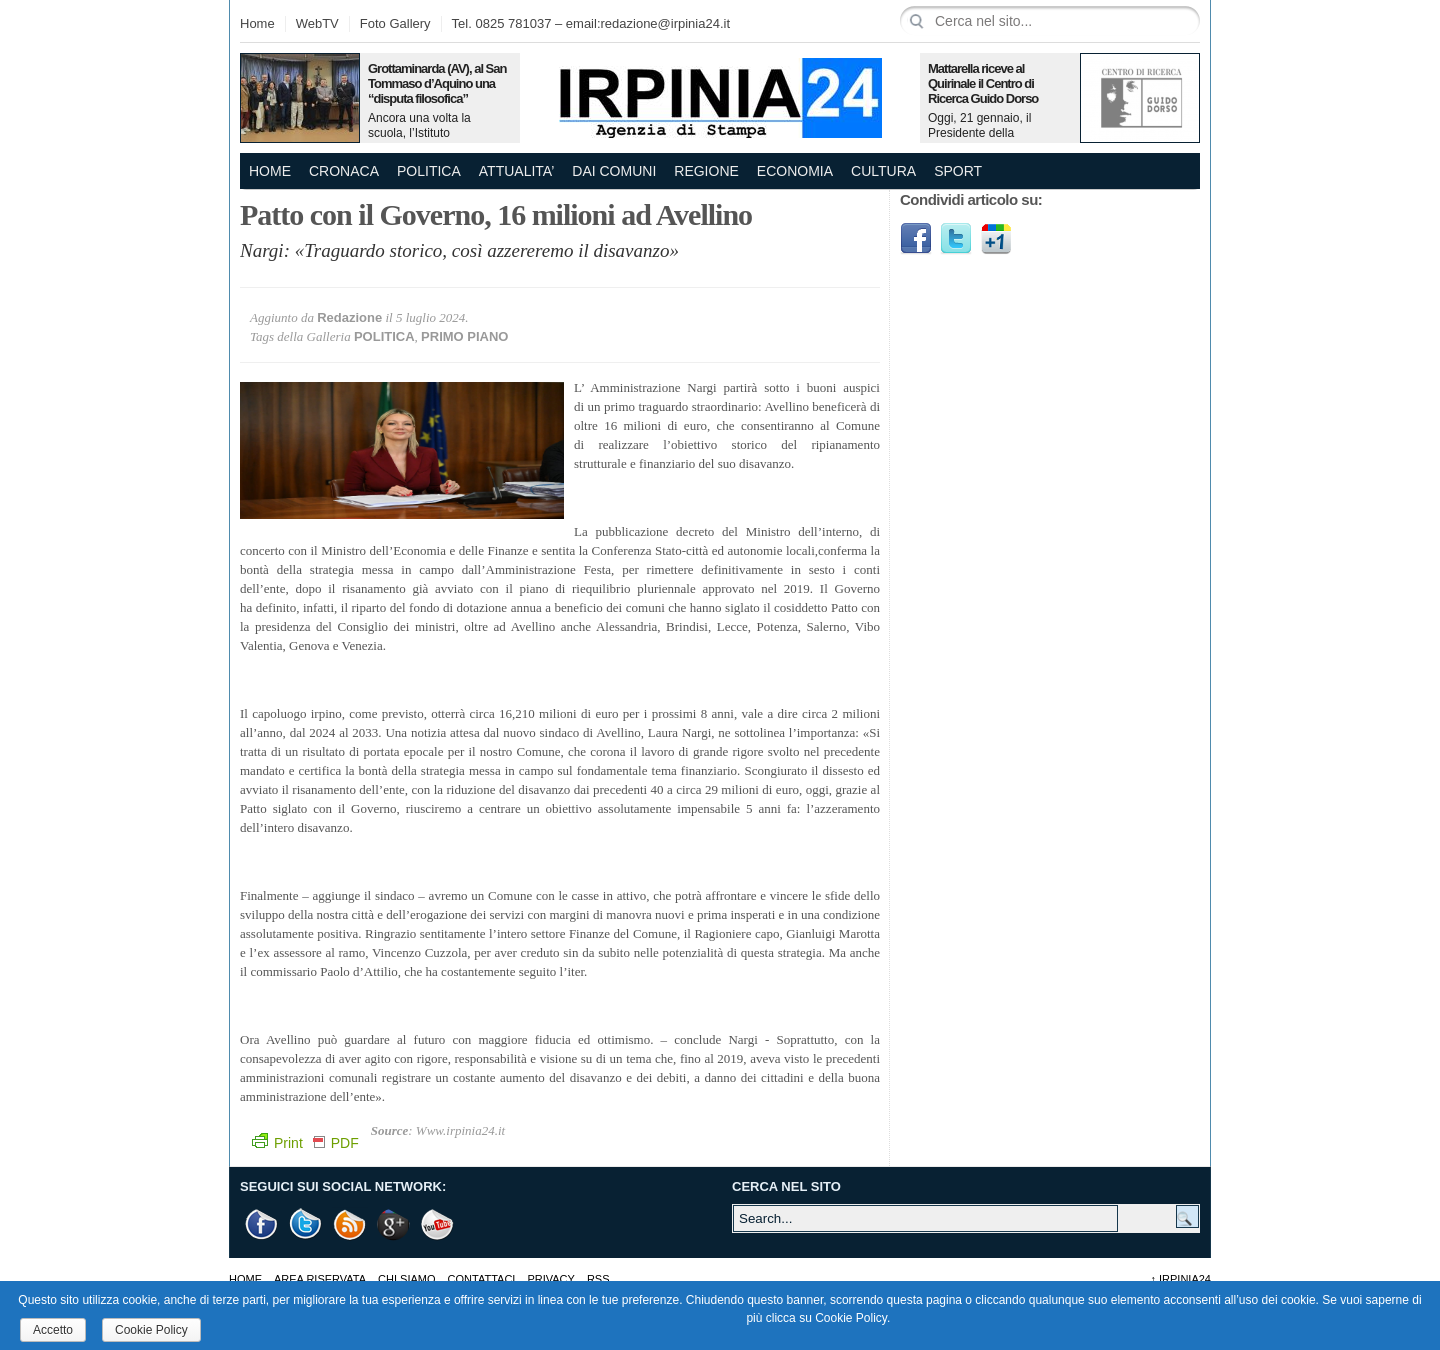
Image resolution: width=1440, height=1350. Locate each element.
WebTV (317, 23)
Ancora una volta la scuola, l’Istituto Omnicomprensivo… (422, 133)
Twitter (956, 239)
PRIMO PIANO (464, 336)
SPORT (958, 171)
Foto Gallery (395, 23)
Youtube (438, 1224)
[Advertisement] (1050, 405)
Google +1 (394, 1224)
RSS (598, 1279)
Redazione (349, 317)
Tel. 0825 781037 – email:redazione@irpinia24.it (591, 23)
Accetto (53, 1330)
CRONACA (344, 171)
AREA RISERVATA (320, 1279)
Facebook (916, 239)
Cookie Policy (151, 1330)
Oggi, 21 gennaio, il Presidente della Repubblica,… (979, 133)
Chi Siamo (406, 1279)
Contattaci (482, 1279)
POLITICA (429, 171)
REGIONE (706, 171)
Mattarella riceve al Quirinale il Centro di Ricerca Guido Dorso (983, 83)
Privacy (550, 1279)
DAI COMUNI (614, 171)
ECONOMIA (795, 171)
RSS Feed (350, 1224)
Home (257, 23)
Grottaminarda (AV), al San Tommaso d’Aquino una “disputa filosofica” (437, 83)
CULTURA (883, 171)
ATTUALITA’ (516, 171)
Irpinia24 (1180, 1279)
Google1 (996, 239)
